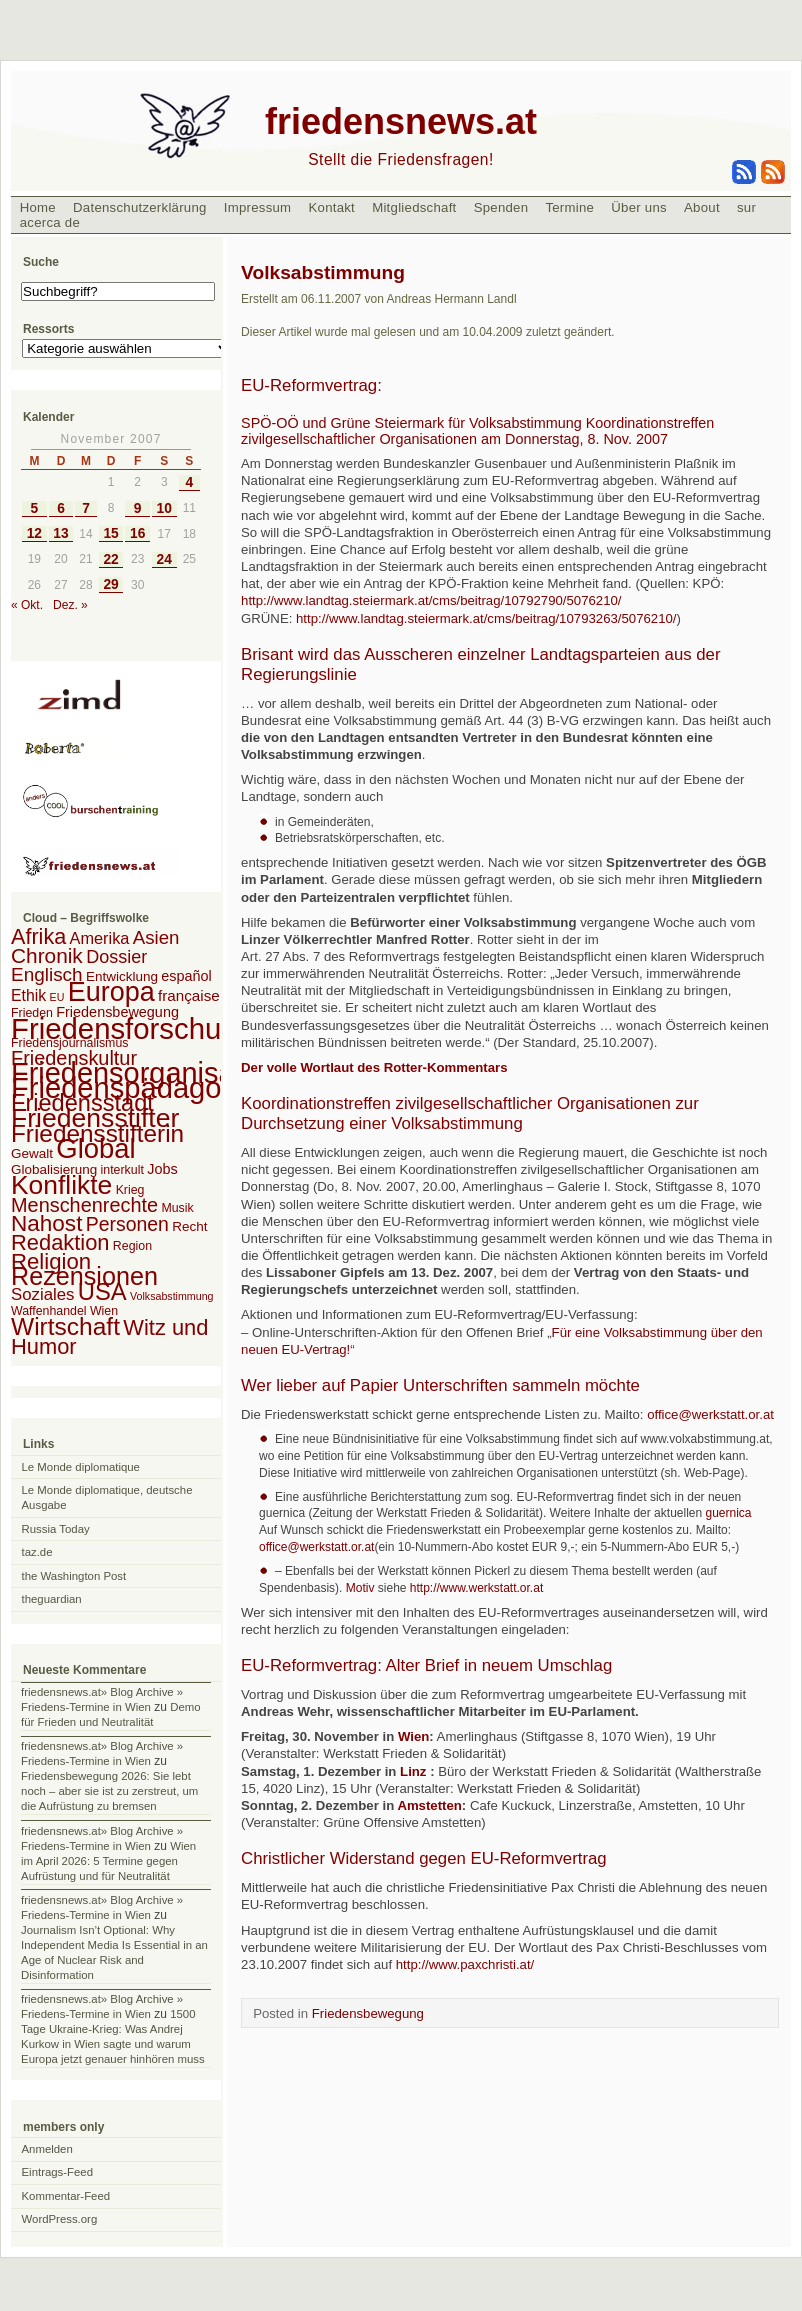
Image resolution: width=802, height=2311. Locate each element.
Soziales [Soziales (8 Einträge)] (42, 1294)
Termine (569, 207)
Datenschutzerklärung (140, 207)
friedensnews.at (401, 121)
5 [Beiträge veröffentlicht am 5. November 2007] (35, 508)
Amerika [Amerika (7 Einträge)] (100, 938)
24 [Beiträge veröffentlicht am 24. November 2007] (164, 559)
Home (38, 207)
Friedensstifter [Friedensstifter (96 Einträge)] (95, 1118)
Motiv (362, 1588)
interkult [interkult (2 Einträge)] (122, 1170)
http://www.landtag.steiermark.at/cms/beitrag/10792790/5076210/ (431, 600)
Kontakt (331, 207)
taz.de (37, 1552)
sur (746, 207)
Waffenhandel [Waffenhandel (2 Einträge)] (49, 1311)
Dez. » (70, 605)
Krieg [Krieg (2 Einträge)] (130, 1190)
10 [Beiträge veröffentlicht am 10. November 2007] (164, 508)
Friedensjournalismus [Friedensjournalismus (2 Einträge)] (69, 1043)
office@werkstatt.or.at (710, 1414)
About (702, 207)
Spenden (501, 207)
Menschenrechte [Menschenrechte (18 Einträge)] (84, 1205)
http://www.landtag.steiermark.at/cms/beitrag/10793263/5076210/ (486, 618)
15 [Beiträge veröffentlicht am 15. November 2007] (110, 533)
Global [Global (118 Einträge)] (95, 1148)
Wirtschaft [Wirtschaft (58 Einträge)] (65, 1326)
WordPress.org (60, 2219)
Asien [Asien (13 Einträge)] (156, 937)
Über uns (639, 207)
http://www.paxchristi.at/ (465, 1964)
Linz (413, 1771)
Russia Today (56, 1529)
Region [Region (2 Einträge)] (132, 1246)
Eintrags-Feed (58, 2172)
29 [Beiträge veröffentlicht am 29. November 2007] (110, 584)
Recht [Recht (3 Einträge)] (189, 1226)
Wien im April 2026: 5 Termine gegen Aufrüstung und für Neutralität (108, 1861)
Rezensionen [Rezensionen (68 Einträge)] (84, 1276)
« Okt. (27, 605)
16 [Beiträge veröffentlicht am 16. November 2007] (137, 533)
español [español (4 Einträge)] (186, 976)
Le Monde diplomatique (81, 1467)
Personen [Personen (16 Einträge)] (127, 1224)
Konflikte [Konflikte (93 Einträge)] (61, 1185)
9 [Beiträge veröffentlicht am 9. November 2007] (138, 508)
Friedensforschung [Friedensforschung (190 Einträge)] (132, 1028)
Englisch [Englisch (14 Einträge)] (47, 974)
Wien (413, 1736)
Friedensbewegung (368, 2013)
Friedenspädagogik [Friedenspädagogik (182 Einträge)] (135, 1088)
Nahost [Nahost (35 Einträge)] (46, 1223)
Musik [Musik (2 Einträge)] (177, 1208)
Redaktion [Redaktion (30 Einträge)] (60, 1242)
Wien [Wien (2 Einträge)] (104, 1311)
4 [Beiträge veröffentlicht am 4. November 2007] (189, 482)
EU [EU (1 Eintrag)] (57, 997)
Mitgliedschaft (414, 207)
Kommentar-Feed (66, 2196)
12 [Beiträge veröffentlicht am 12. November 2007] (34, 533)
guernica (726, 1513)
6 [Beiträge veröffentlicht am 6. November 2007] (61, 508)
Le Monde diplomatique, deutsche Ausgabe (107, 1497)
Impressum (258, 207)
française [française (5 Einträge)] (189, 995)
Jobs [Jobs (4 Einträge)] (162, 1169)
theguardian (52, 1599)
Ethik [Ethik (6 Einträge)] (28, 995)
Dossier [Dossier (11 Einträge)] (116, 957)
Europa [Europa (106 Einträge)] (111, 992)
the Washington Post (74, 1576)
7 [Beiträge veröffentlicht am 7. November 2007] (86, 508)
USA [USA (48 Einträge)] (102, 1291)
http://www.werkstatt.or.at (476, 1588)
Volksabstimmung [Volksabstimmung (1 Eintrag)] (172, 1296)
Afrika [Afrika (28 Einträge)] (38, 936)
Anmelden (47, 2149)
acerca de (50, 222)
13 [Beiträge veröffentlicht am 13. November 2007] (60, 533)
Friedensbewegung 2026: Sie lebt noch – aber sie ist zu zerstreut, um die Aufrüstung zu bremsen (109, 1791)
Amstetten (429, 1805)
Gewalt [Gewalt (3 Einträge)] (32, 1153)
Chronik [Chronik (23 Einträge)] (47, 955)
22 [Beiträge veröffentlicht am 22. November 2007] (110, 559)
